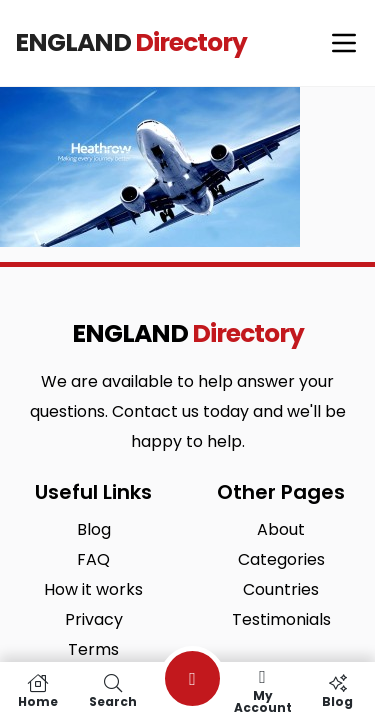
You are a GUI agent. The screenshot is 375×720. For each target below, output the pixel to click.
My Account (262, 691)
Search (112, 691)
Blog (337, 691)
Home (37, 691)
